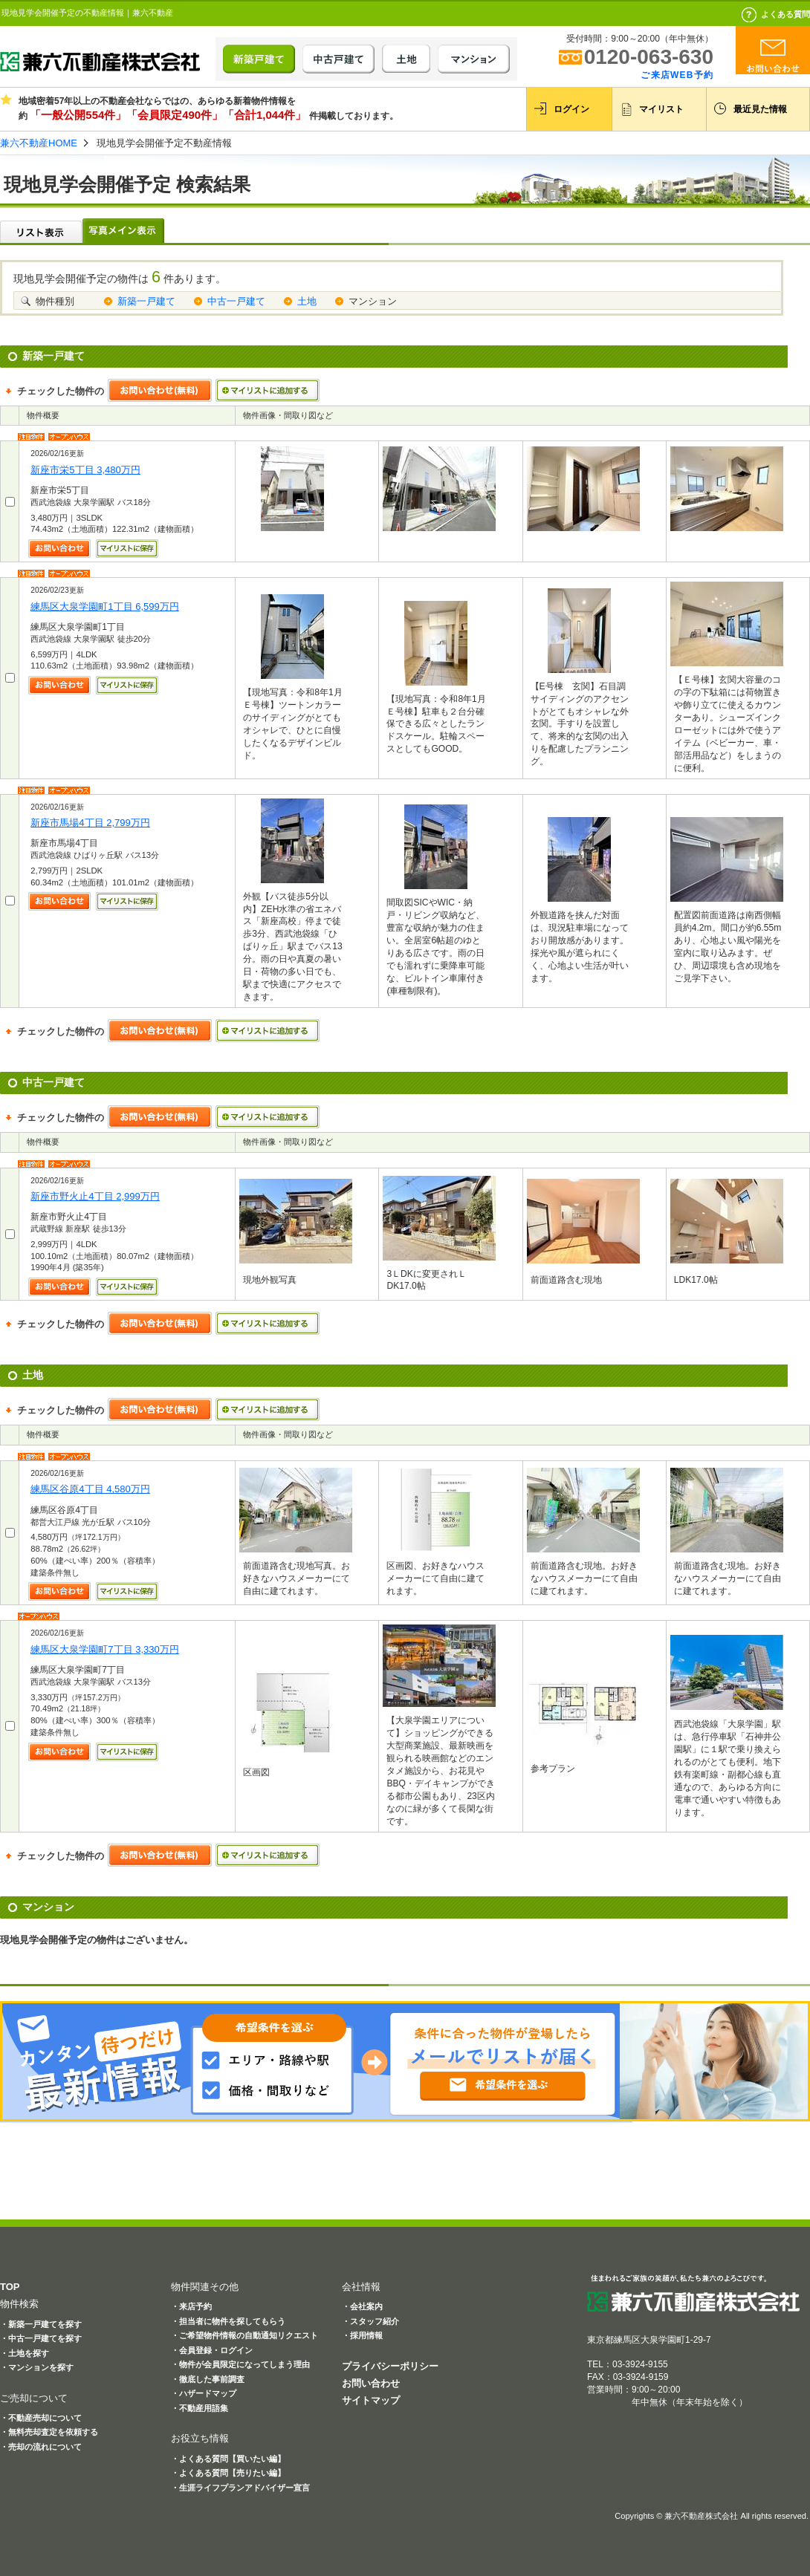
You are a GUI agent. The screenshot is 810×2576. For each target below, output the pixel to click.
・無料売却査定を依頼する (49, 2431)
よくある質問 (785, 14)
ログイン (571, 109)
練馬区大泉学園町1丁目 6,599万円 (104, 606)
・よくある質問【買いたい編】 (228, 2458)
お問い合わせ (371, 2383)
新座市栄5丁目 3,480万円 (85, 469)
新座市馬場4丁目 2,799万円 (90, 822)
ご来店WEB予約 (677, 75)
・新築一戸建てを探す (41, 2324)
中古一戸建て (236, 301)
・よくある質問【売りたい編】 (228, 2472)
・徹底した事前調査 (207, 2379)
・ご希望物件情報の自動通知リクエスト (244, 2335)
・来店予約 (191, 2306)
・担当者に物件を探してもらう (228, 2321)
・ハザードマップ (203, 2393)
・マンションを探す (37, 2367)
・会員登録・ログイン (212, 2350)
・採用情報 (362, 2335)
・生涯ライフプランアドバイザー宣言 (240, 2487)
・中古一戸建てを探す (41, 2338)
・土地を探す (24, 2353)
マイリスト (661, 109)
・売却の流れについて (41, 2446)
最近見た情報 (760, 109)
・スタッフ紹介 (370, 2321)
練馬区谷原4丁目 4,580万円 (90, 1488)
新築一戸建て (146, 301)
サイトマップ (371, 2400)
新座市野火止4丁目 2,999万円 (95, 1196)
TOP (10, 2286)
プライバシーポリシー (390, 2366)
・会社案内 (362, 2306)
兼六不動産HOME (38, 143)
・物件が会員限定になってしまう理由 (240, 2364)
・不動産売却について (41, 2417)
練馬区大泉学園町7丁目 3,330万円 (104, 1649)
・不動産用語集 (199, 2408)
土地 (307, 301)
